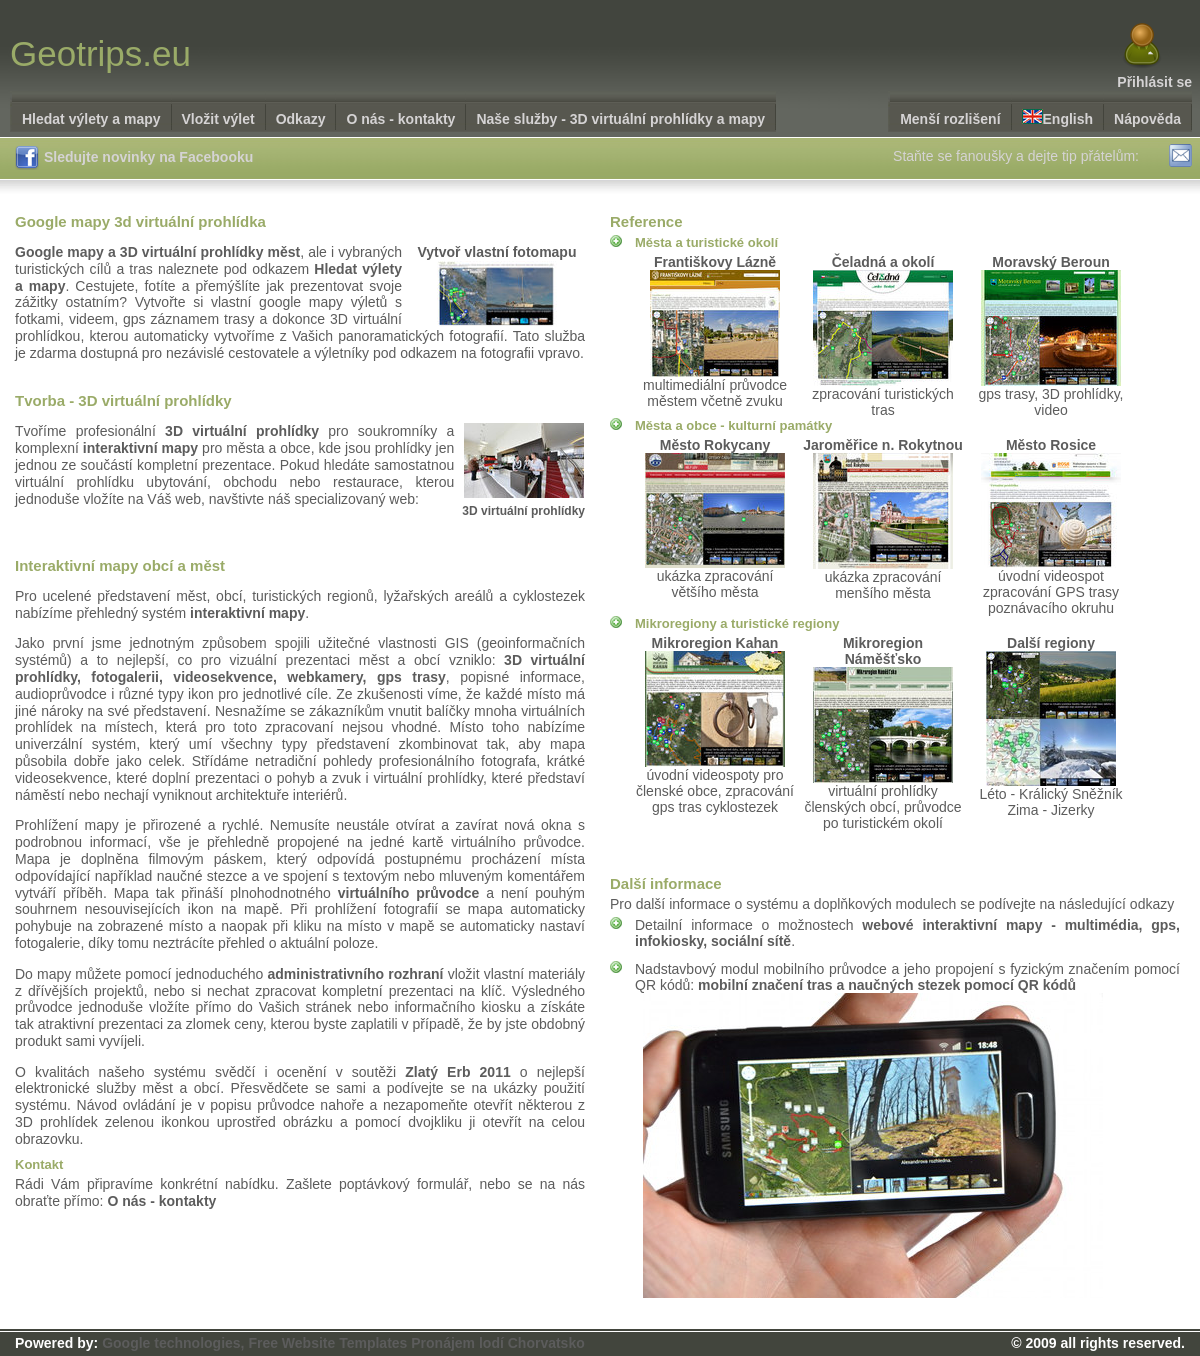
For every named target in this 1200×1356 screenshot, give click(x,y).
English (1058, 118)
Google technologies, (173, 1343)
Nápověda (1147, 119)
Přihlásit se (1154, 82)
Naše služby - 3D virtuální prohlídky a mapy (620, 119)
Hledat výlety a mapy (91, 119)
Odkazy (301, 119)
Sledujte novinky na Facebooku (134, 158)
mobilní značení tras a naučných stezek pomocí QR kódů (887, 985)
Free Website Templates (327, 1343)
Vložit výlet (218, 119)
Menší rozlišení (950, 119)
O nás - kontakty (400, 119)
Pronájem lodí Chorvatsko (497, 1343)
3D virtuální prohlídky (523, 511)
